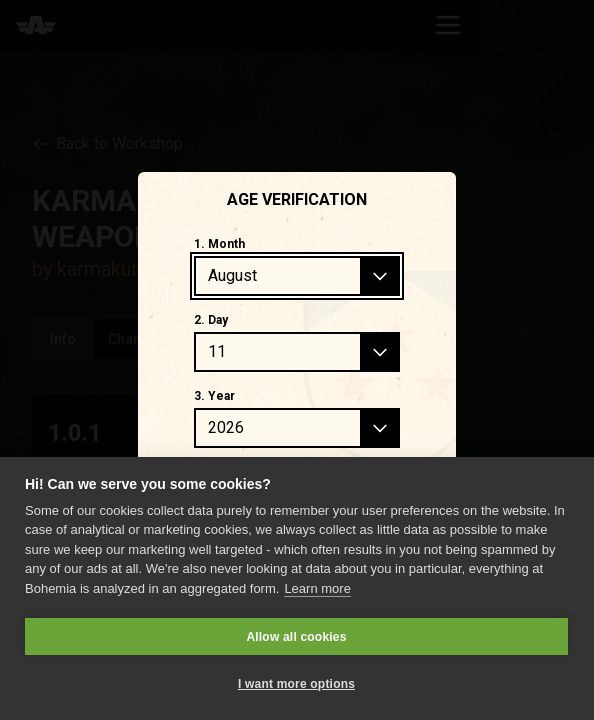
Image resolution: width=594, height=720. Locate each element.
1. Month (219, 244)
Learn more (317, 588)
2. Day (211, 320)
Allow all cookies (296, 637)
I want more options (296, 684)
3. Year (214, 396)
